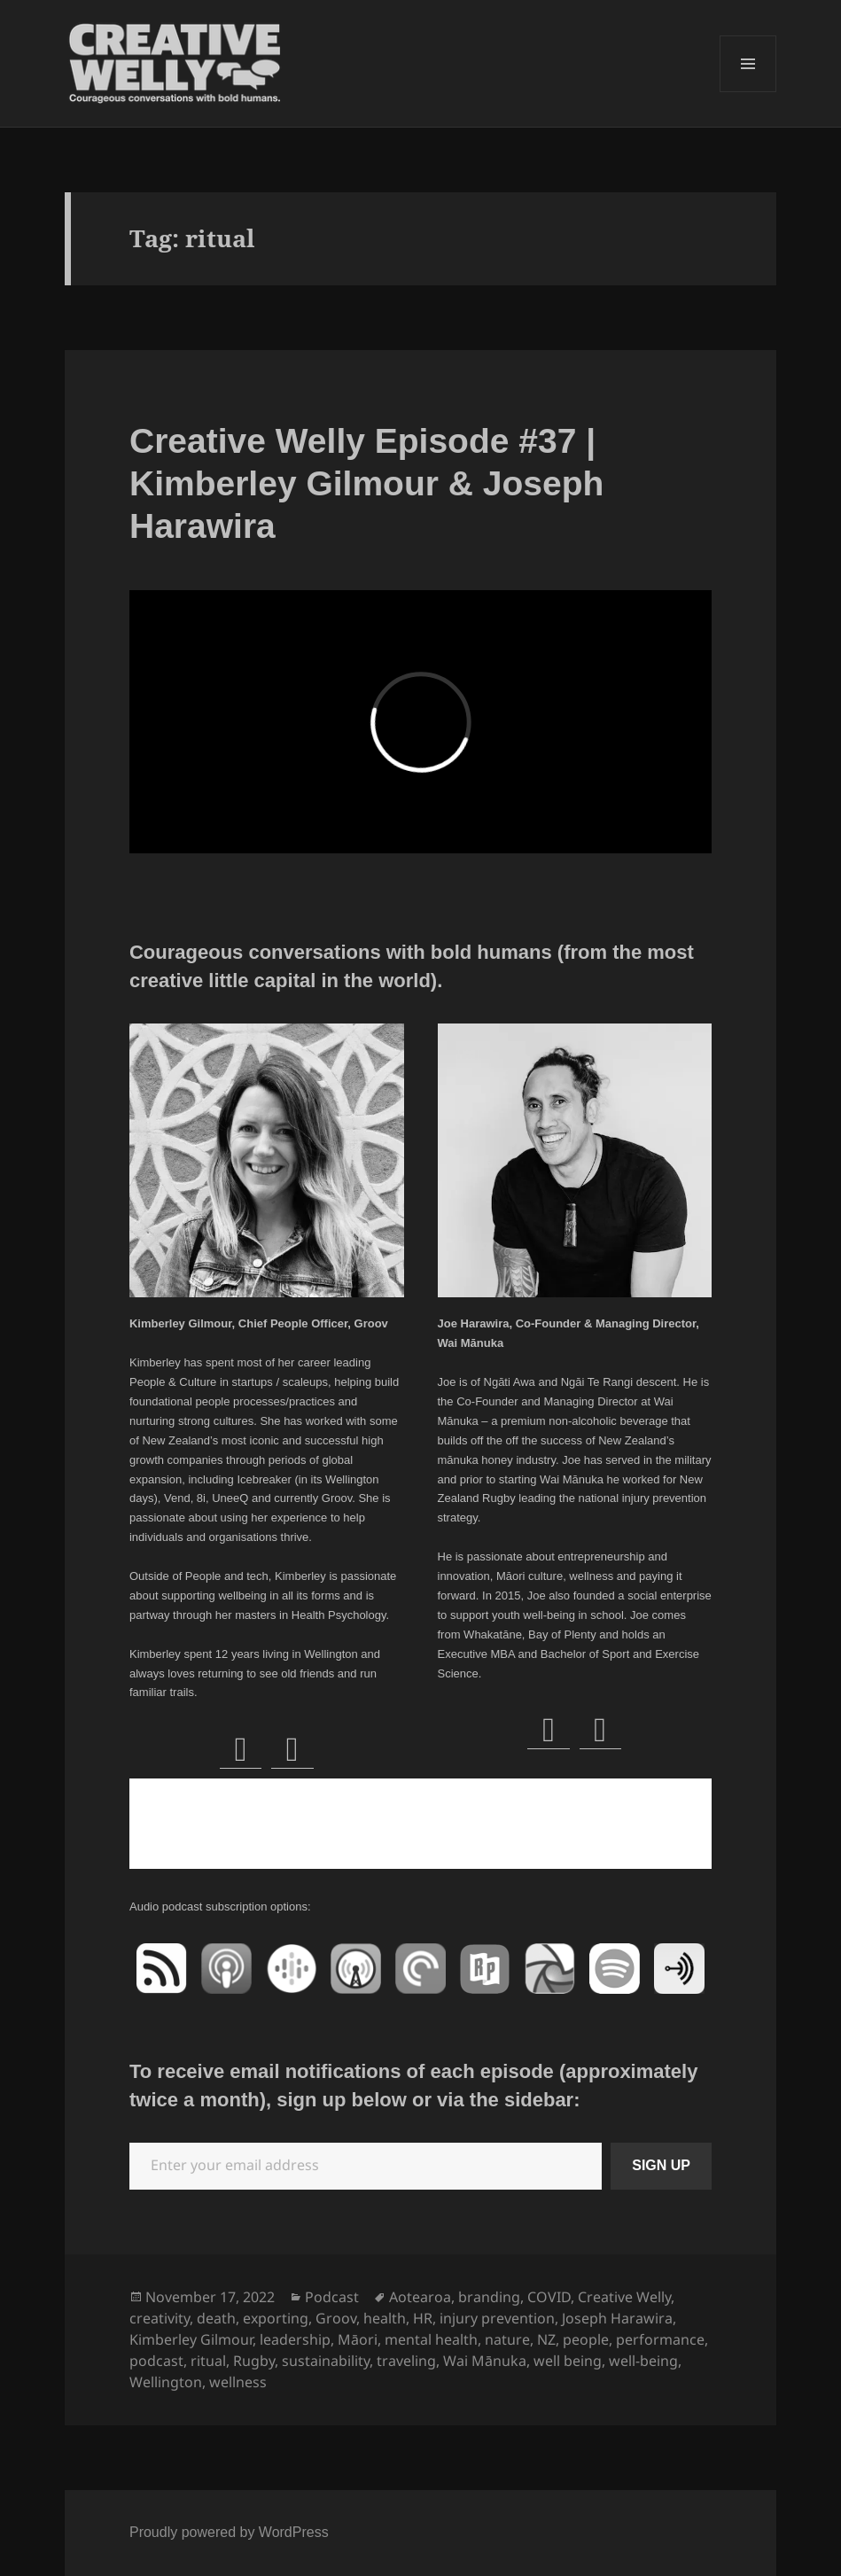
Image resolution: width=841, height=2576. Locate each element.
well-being (643, 2360)
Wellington (165, 2382)
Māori (358, 2339)
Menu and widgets (748, 91)
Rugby (254, 2360)
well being (567, 2360)
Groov (335, 2318)
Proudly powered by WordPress (229, 2532)
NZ (546, 2339)
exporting (275, 2318)
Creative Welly (624, 2297)
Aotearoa (420, 2297)
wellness (238, 2382)
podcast (156, 2360)
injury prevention (497, 2318)
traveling (406, 2360)
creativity (159, 2318)
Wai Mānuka (484, 2360)
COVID (549, 2297)
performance (660, 2339)
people (586, 2339)
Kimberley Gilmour (191, 2339)
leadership (295, 2339)
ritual (208, 2360)
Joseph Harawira (617, 2318)
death (216, 2318)
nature (507, 2339)
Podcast (332, 2297)
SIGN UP (661, 2165)
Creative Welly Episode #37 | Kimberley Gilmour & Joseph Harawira (366, 483)
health (384, 2318)
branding (489, 2297)
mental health (431, 2339)
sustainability (326, 2360)
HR (422, 2318)
